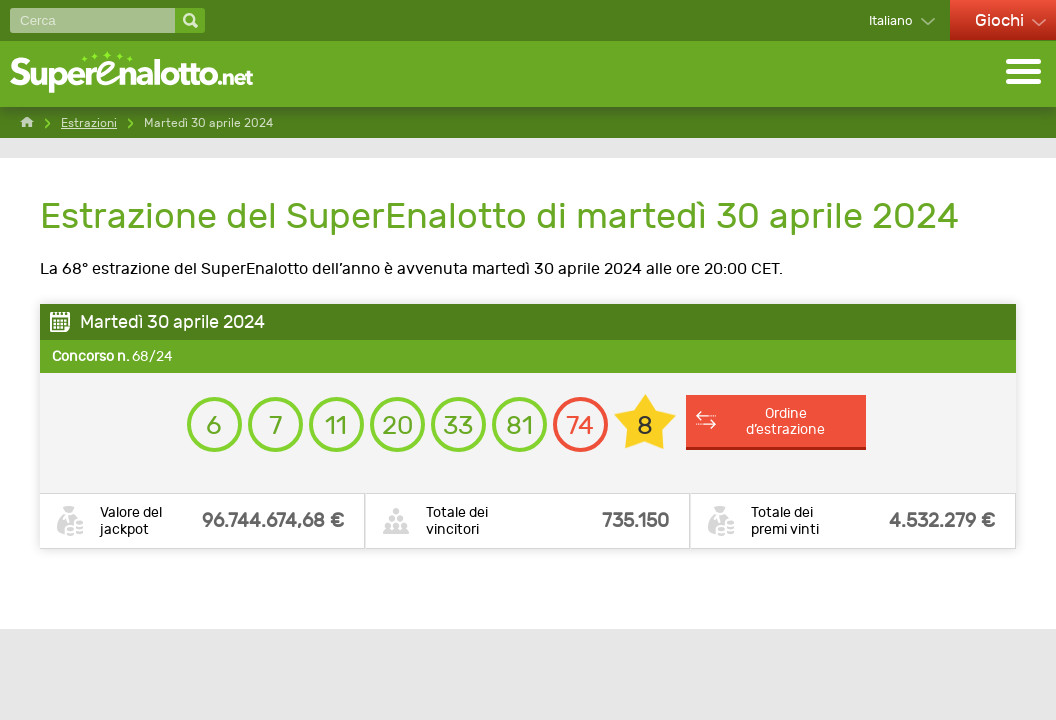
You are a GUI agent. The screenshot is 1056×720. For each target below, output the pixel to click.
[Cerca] (92, 20)
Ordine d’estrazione (785, 421)
